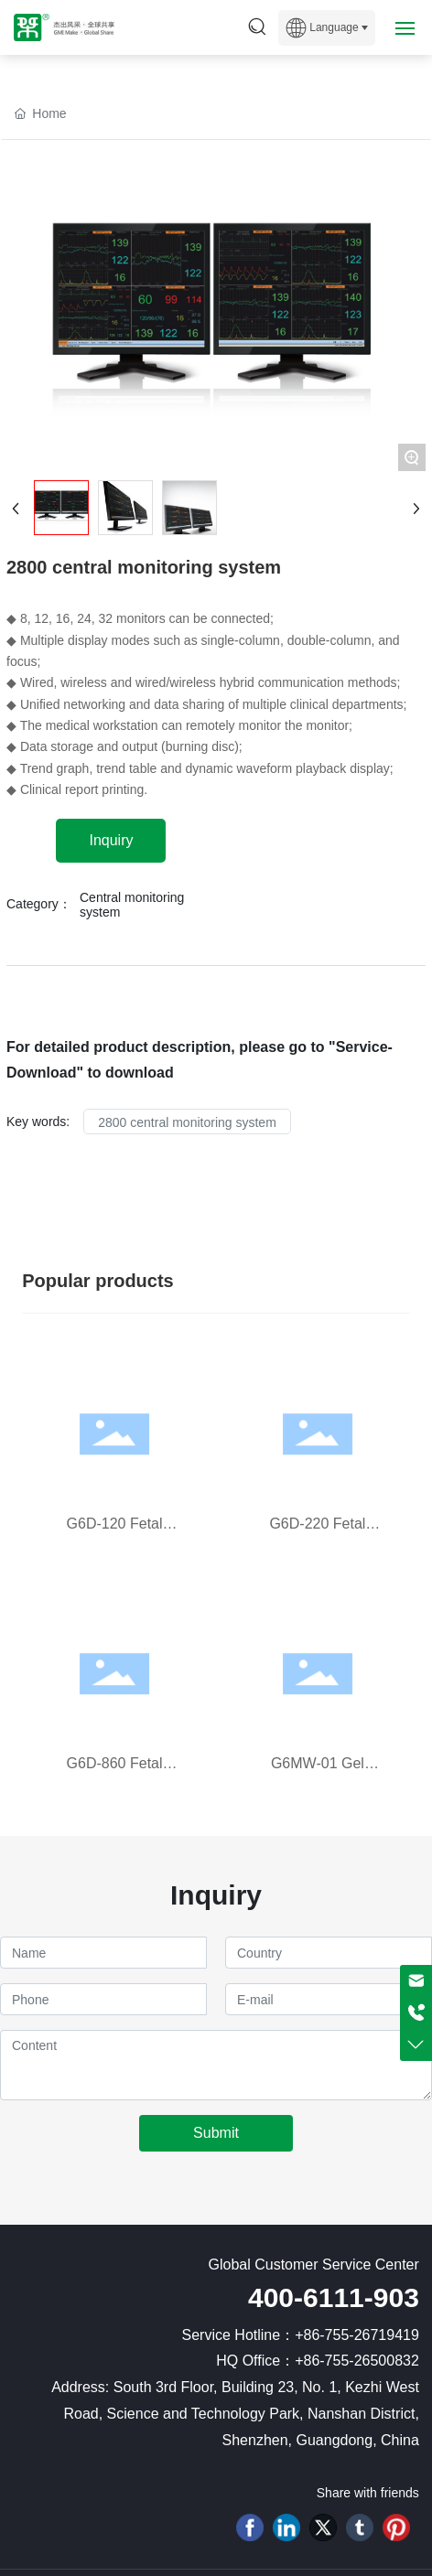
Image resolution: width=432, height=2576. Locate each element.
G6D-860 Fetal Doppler (115, 1771)
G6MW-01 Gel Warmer (317, 1771)
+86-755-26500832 (357, 2360)
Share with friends (368, 2492)
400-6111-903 (333, 2297)
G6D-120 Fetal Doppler (115, 1532)
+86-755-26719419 (357, 2335)
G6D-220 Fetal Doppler (317, 1532)
